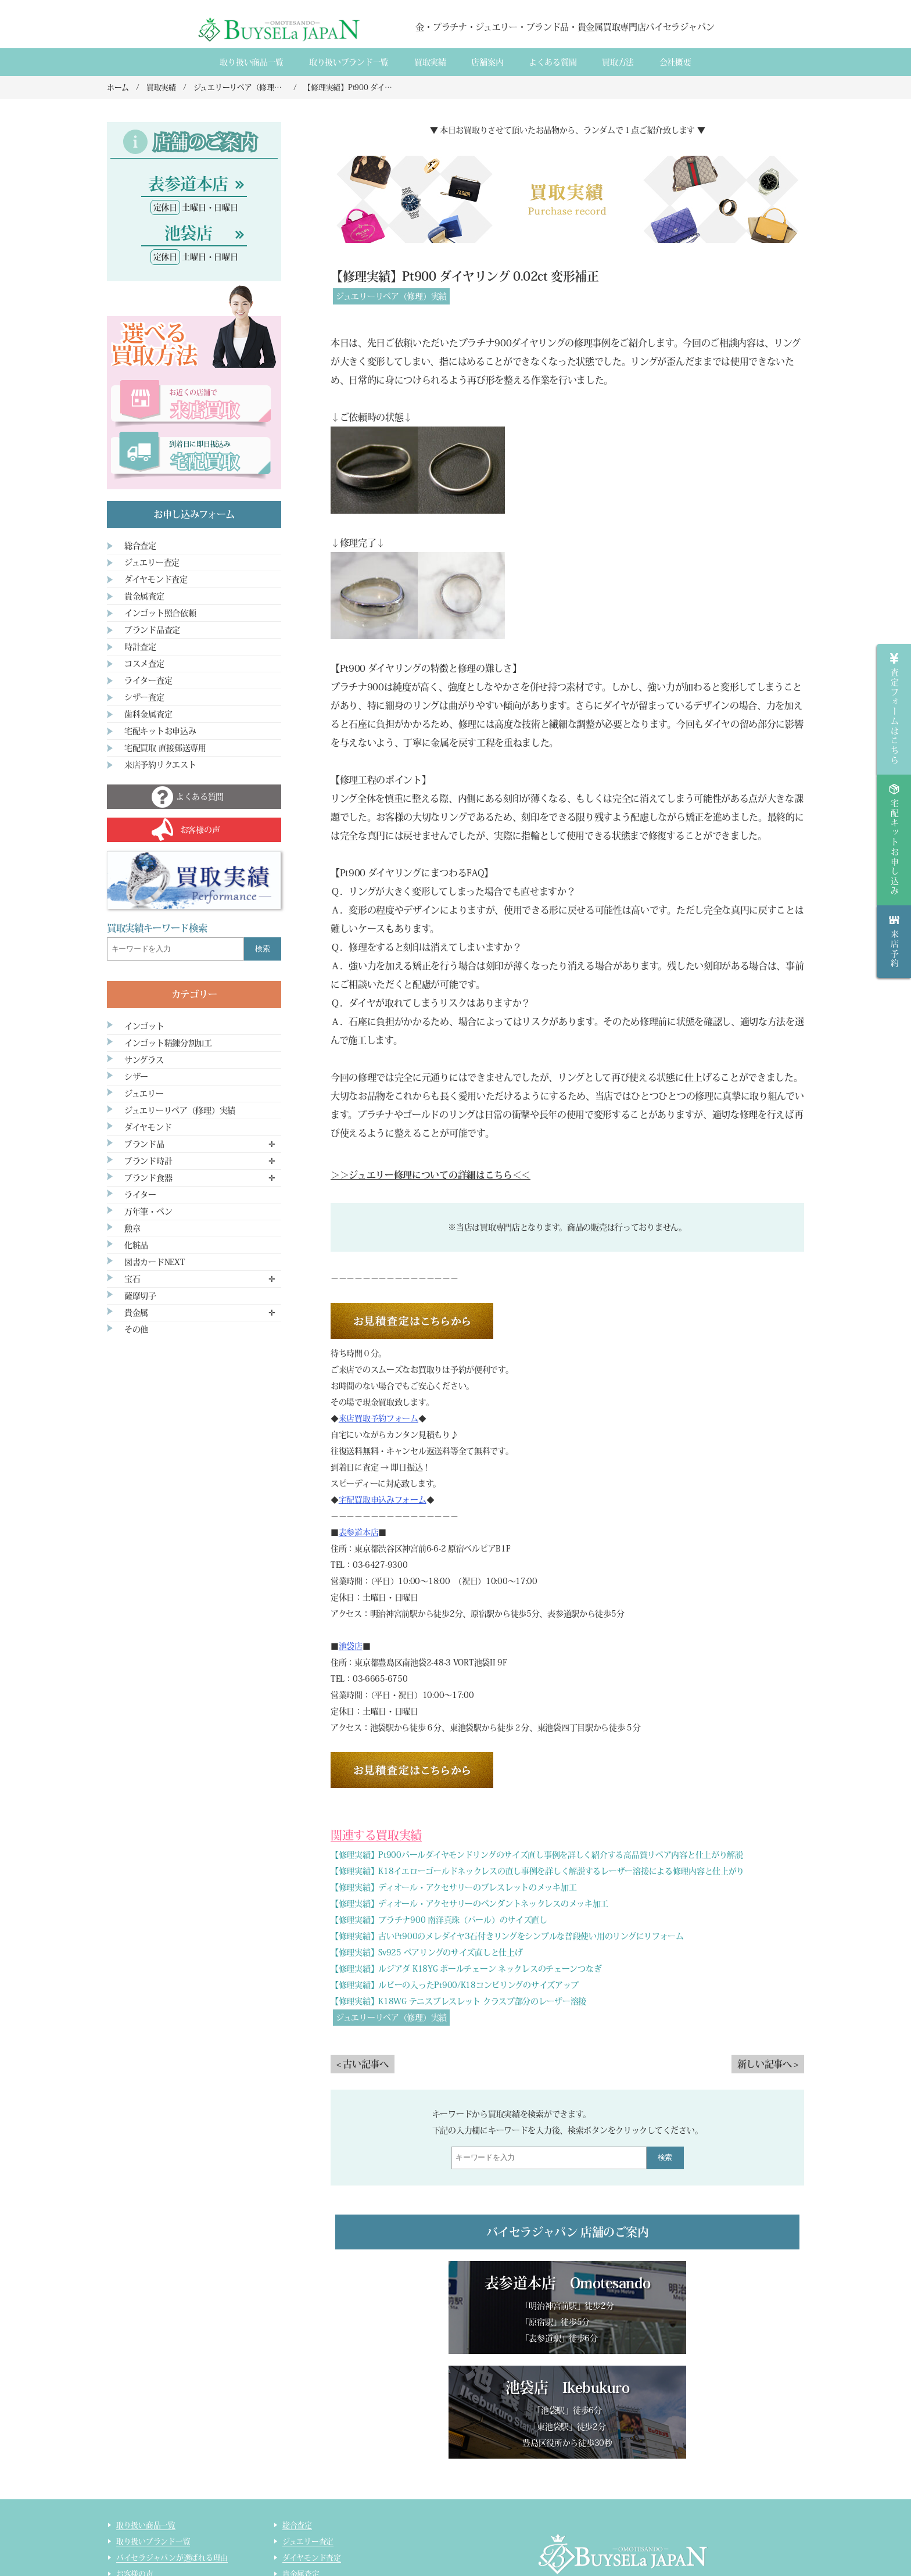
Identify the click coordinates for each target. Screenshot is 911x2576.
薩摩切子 (140, 1296)
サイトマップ (304, 2550)
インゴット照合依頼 (160, 613)
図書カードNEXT (154, 1262)
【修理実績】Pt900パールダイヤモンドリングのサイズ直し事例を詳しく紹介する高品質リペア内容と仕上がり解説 (537, 1855)
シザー (136, 1077)
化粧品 (136, 1245)
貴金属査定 (144, 596)
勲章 (132, 1228)
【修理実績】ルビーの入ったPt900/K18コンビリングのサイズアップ (455, 1985)
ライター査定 (148, 680)
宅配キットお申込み (160, 731)
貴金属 (136, 1313)
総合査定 (140, 546)
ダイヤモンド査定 (156, 579)
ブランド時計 (148, 1161)
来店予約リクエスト (160, 765)
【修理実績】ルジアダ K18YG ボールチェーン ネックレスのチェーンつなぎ (466, 1969)
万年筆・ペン (148, 1212)
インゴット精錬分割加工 (168, 1043)
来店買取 (131, 2485)
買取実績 (430, 62)
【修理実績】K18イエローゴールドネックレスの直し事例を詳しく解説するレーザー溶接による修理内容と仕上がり (537, 1871)
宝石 (132, 1279)
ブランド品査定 (152, 630)
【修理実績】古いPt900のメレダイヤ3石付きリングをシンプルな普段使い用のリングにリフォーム (507, 1936)
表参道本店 (359, 1532)
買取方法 (618, 62)
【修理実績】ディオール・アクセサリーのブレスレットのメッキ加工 (453, 1887)
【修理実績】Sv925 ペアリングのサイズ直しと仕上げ (426, 1952)
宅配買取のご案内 (145, 2502)
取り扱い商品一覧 (252, 62)
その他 (136, 1329)
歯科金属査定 (148, 714)
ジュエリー (144, 1094)
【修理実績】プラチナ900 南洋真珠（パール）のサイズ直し (439, 1920)
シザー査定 (144, 697)
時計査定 (140, 647)
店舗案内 (487, 62)
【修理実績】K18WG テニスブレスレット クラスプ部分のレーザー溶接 (458, 2001)
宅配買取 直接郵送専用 (165, 748)
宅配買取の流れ (142, 2518)
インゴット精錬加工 (149, 2534)
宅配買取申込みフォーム (382, 1500)
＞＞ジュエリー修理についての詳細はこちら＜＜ (430, 1175)
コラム (127, 2550)
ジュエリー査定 (152, 562)
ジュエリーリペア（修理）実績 (391, 296)
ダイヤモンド (147, 1127)
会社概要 (675, 62)
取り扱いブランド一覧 (349, 62)
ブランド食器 (148, 1178)
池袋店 (351, 1646)
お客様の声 (134, 2469)
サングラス (144, 1060)
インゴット (144, 1026)
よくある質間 (552, 62)
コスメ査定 (144, 664)
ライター (140, 1195)
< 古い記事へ (362, 2064)
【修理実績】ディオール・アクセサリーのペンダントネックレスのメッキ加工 (469, 1904)
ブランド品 (144, 1144)
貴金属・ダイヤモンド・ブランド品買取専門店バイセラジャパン (607, 2518)
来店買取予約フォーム (378, 1418)
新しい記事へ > (767, 2064)
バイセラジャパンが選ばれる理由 (172, 2453)
